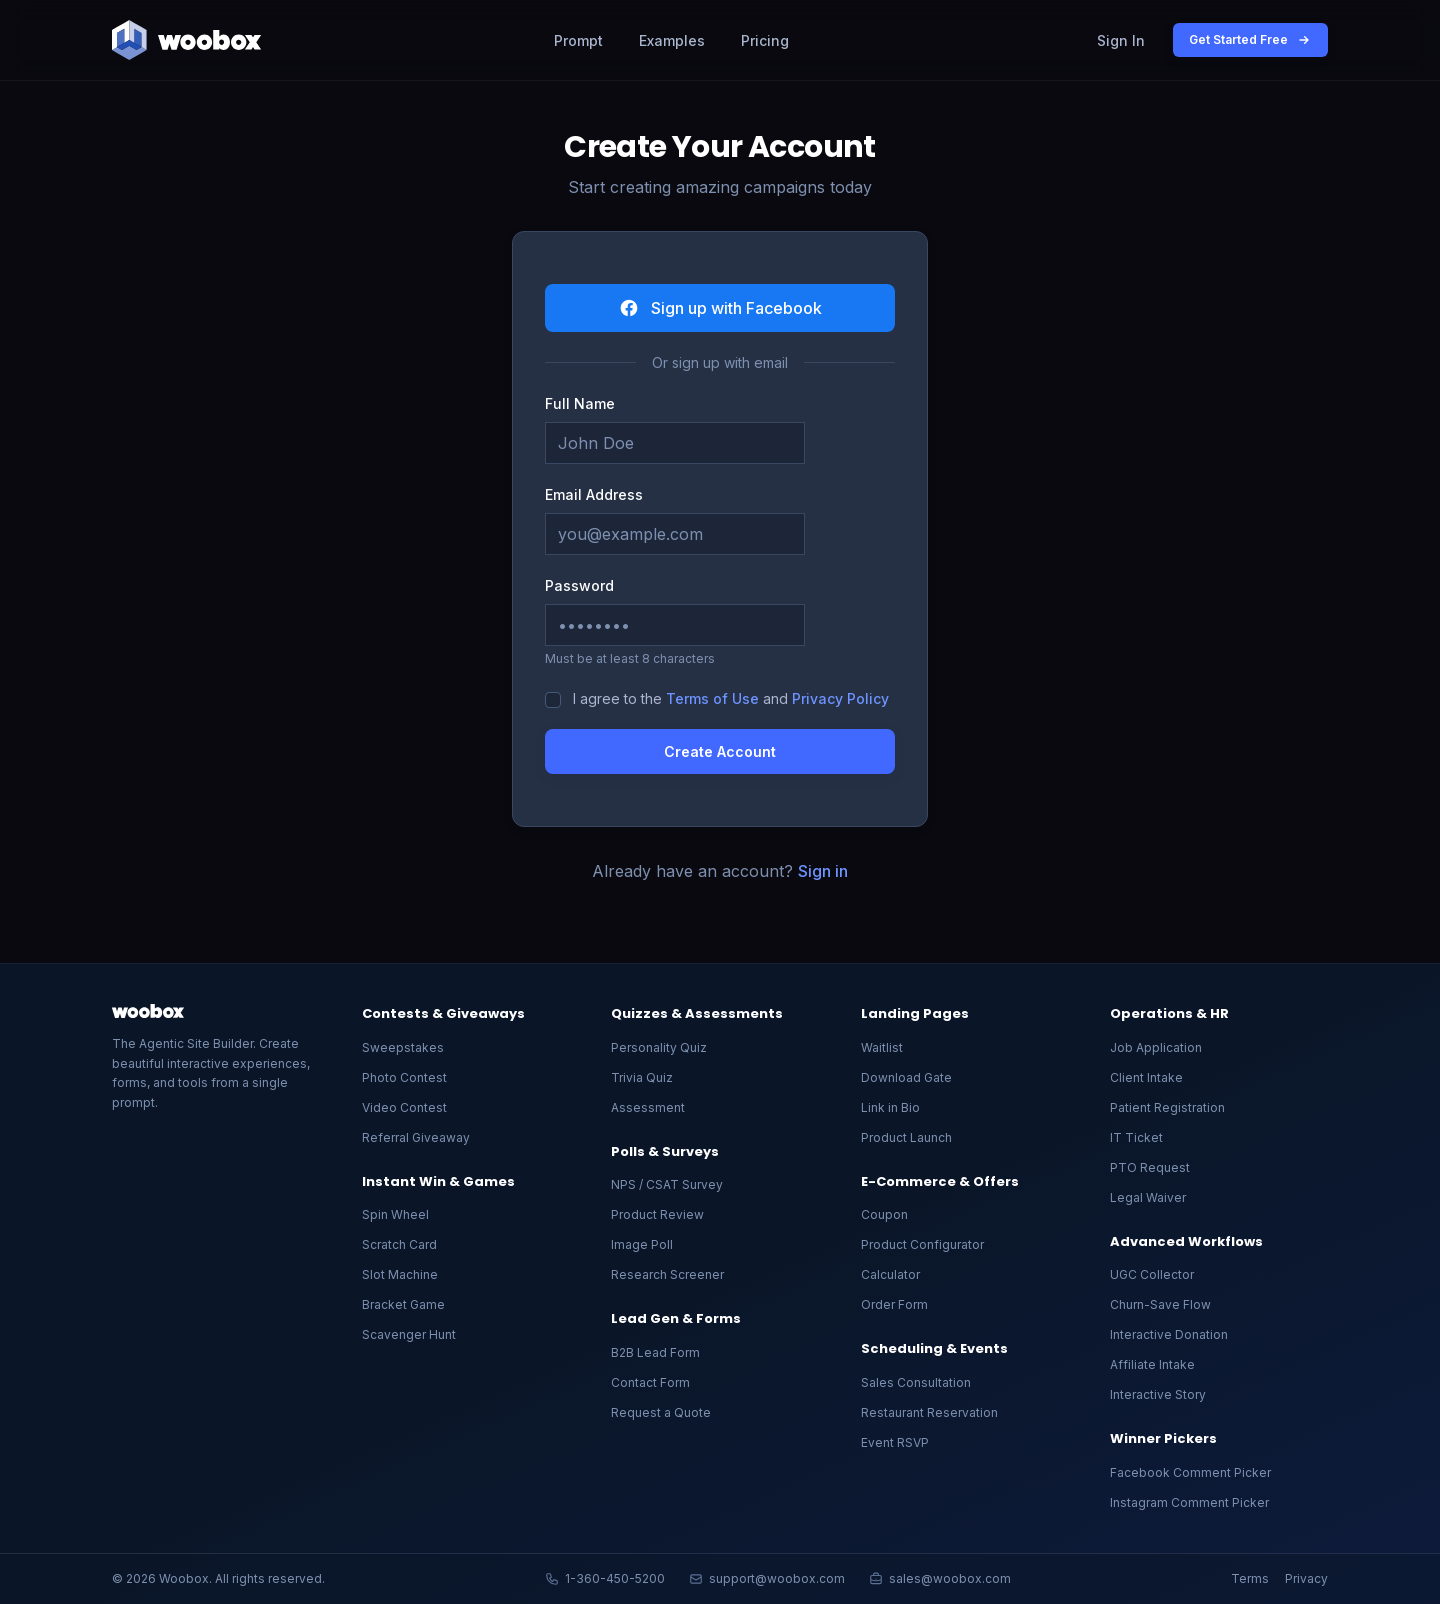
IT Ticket (1136, 1137)
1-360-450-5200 (605, 1578)
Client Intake (1146, 1077)
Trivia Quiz (642, 1077)
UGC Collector (1152, 1274)
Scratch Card (399, 1244)
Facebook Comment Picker (1190, 1472)
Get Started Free (1250, 40)
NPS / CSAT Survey (667, 1184)
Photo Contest (404, 1077)
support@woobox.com (767, 1578)
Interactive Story (1158, 1394)
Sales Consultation (916, 1382)
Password (579, 585)
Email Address (594, 494)
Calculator (890, 1274)
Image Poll (642, 1244)
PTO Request (1150, 1167)
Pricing (765, 40)
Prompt (578, 40)
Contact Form (650, 1382)
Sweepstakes (403, 1047)
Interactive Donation (1169, 1334)
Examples (672, 40)
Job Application (1156, 1047)
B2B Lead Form (655, 1352)
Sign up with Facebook (720, 308)
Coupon (884, 1214)
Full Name (580, 403)
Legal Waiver (1148, 1197)
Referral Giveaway (416, 1137)
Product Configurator (922, 1244)
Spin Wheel (395, 1214)
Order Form (894, 1304)
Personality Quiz (659, 1047)
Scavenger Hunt (409, 1334)
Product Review (657, 1214)
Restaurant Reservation (929, 1412)
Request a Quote (661, 1412)
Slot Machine (400, 1274)
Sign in (823, 871)
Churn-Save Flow (1160, 1304)
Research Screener (667, 1274)
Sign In (1121, 40)
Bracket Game (403, 1304)
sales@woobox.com (940, 1578)
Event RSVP (895, 1442)
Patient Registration (1167, 1107)
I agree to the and (731, 698)
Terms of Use (712, 698)
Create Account (720, 751)
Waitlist (882, 1047)
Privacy (1306, 1578)
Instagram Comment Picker (1189, 1502)
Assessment (648, 1107)
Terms (1250, 1578)
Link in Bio (890, 1107)
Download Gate (906, 1077)
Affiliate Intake (1152, 1364)
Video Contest (404, 1107)
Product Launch (906, 1137)
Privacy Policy (840, 698)
